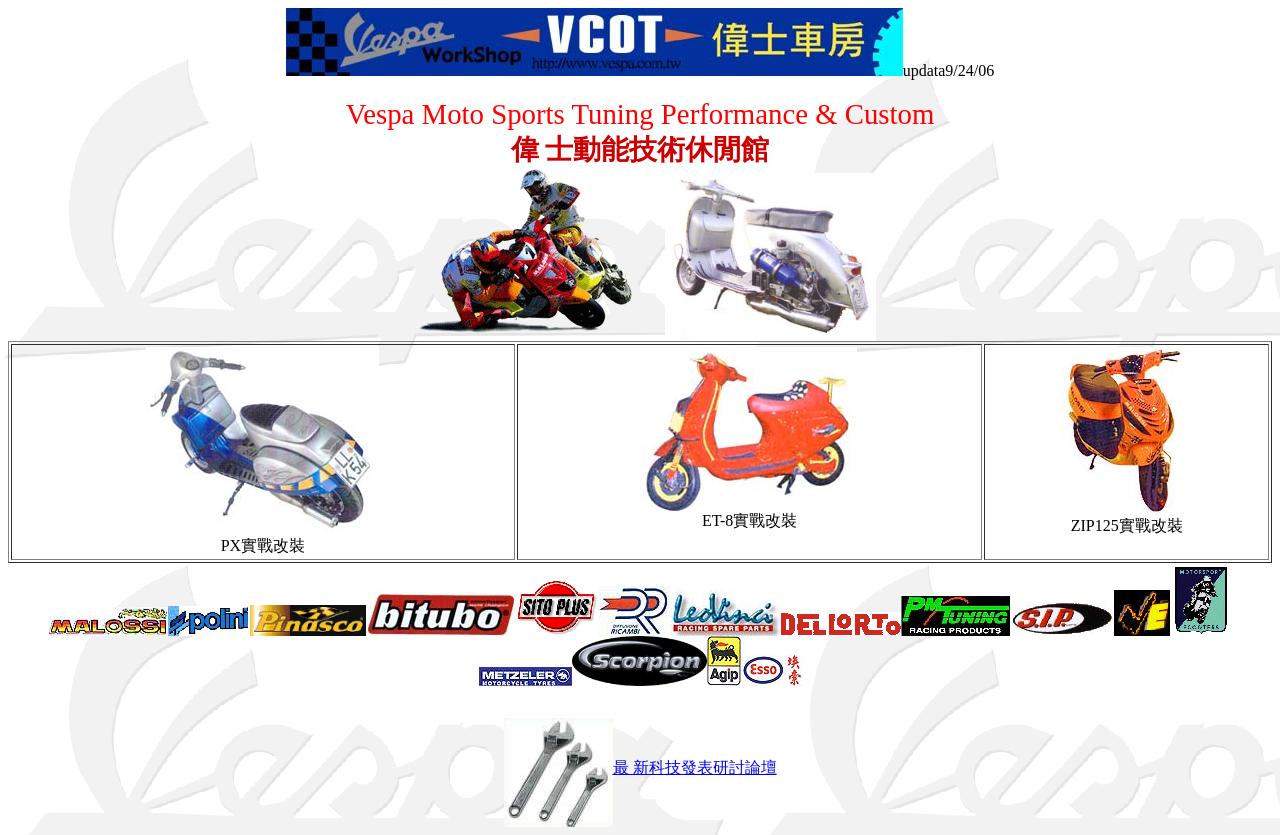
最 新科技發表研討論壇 (640, 767)
